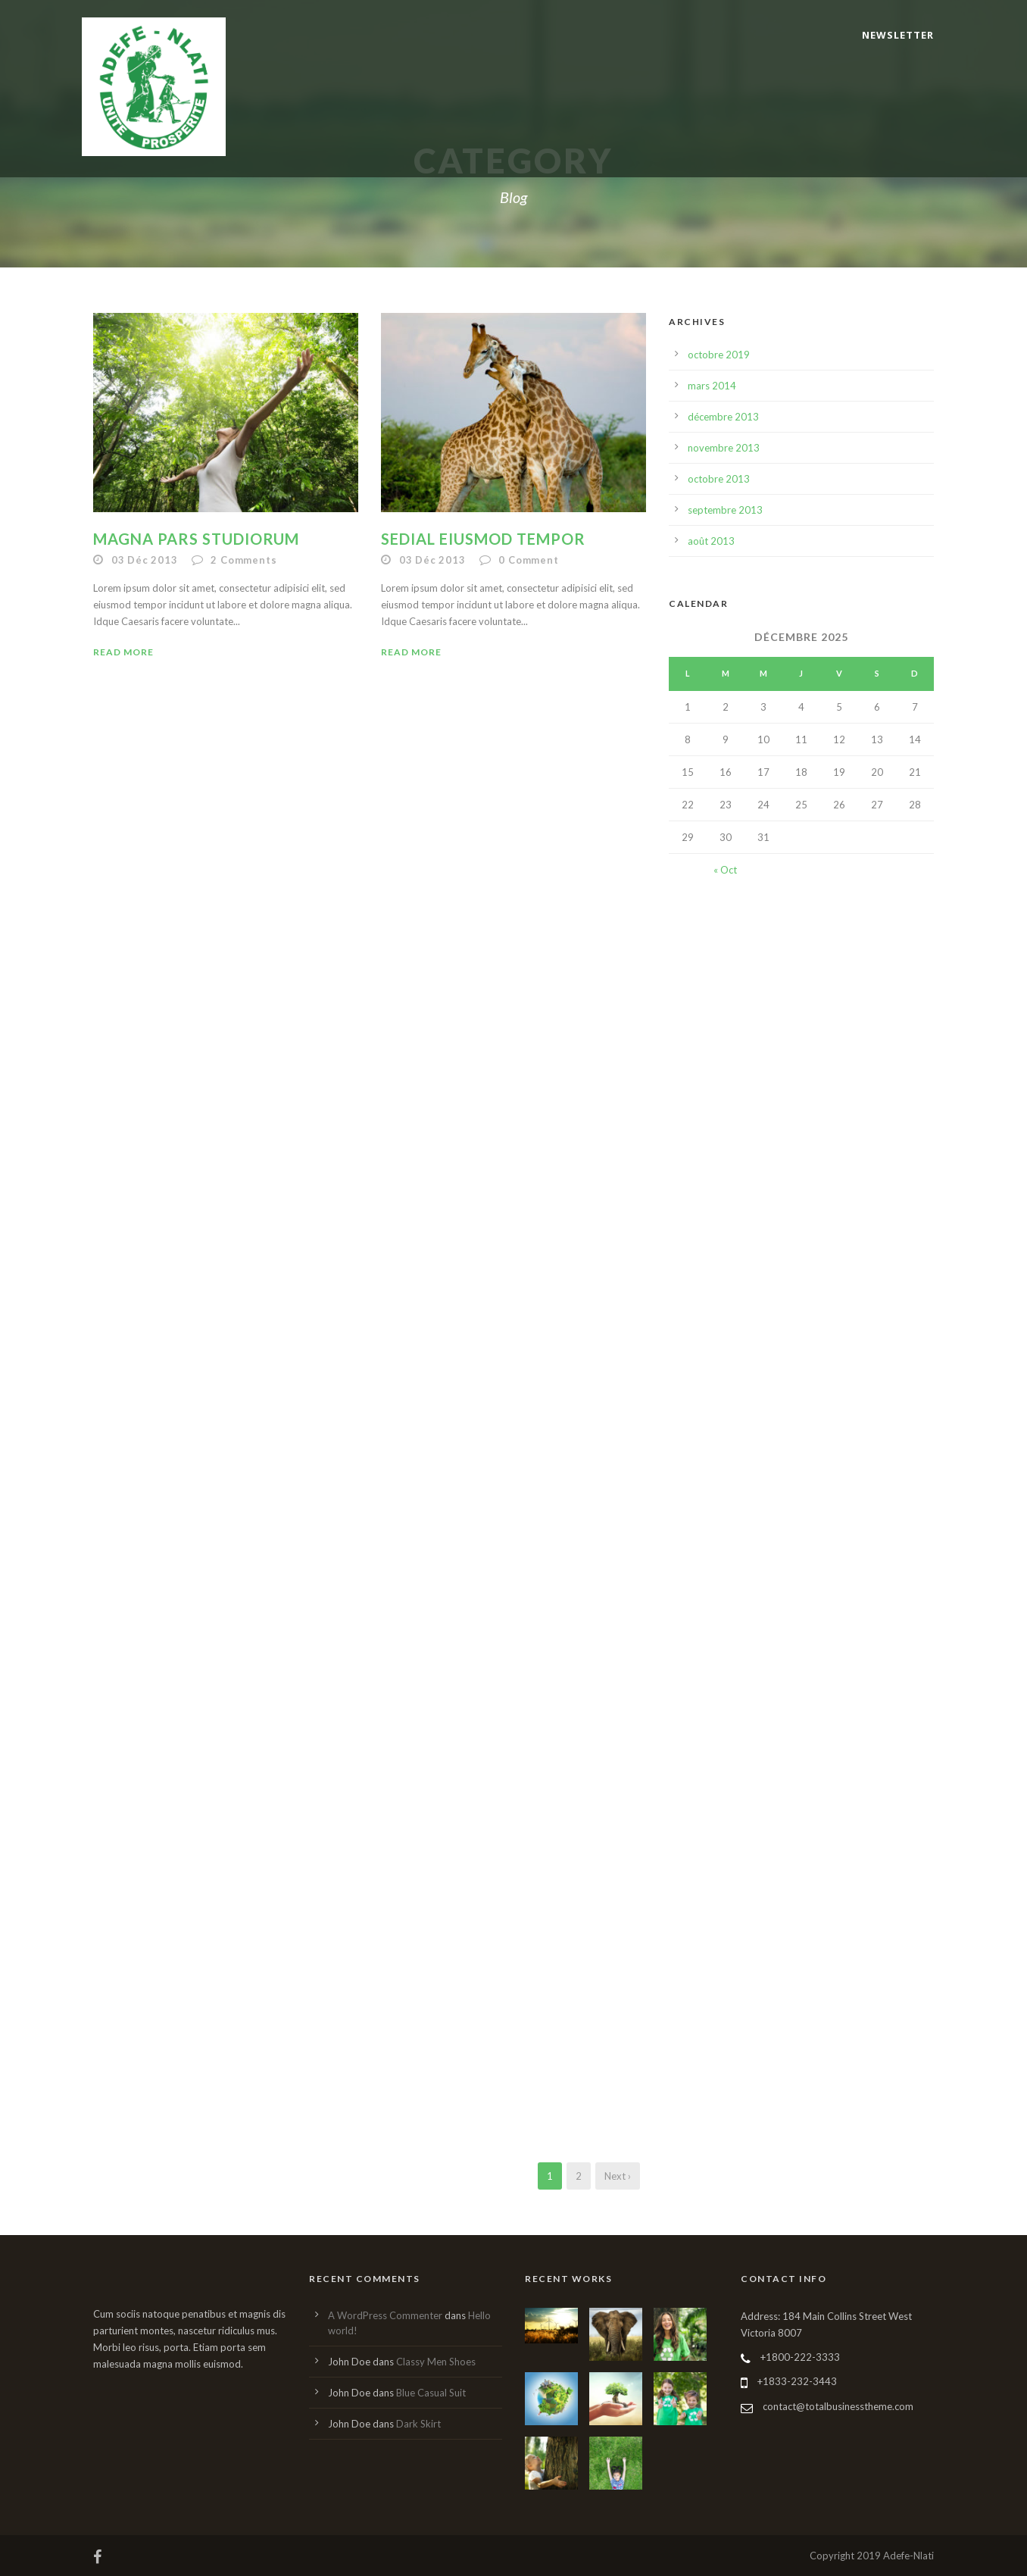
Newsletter (898, 35)
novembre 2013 (724, 448)
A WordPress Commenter (385, 2315)
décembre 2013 (723, 417)
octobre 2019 (719, 355)
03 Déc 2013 (144, 560)
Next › (617, 2176)
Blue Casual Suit (431, 2393)
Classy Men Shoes (436, 2362)
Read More (123, 652)
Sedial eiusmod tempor (483, 539)
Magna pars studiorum (196, 539)
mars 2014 (712, 386)
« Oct (725, 870)
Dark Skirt (418, 2424)
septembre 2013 (725, 510)
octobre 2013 (719, 479)
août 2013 (711, 541)
